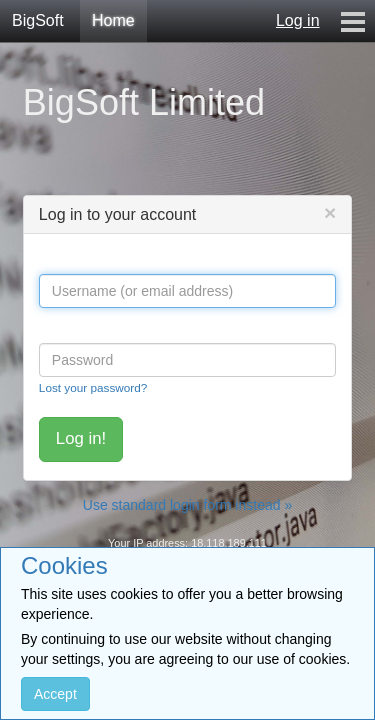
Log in (298, 20)
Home (113, 20)
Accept (55, 694)
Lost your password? (93, 387)
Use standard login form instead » (187, 505)
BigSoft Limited (144, 102)
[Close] (330, 212)
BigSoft (38, 20)
